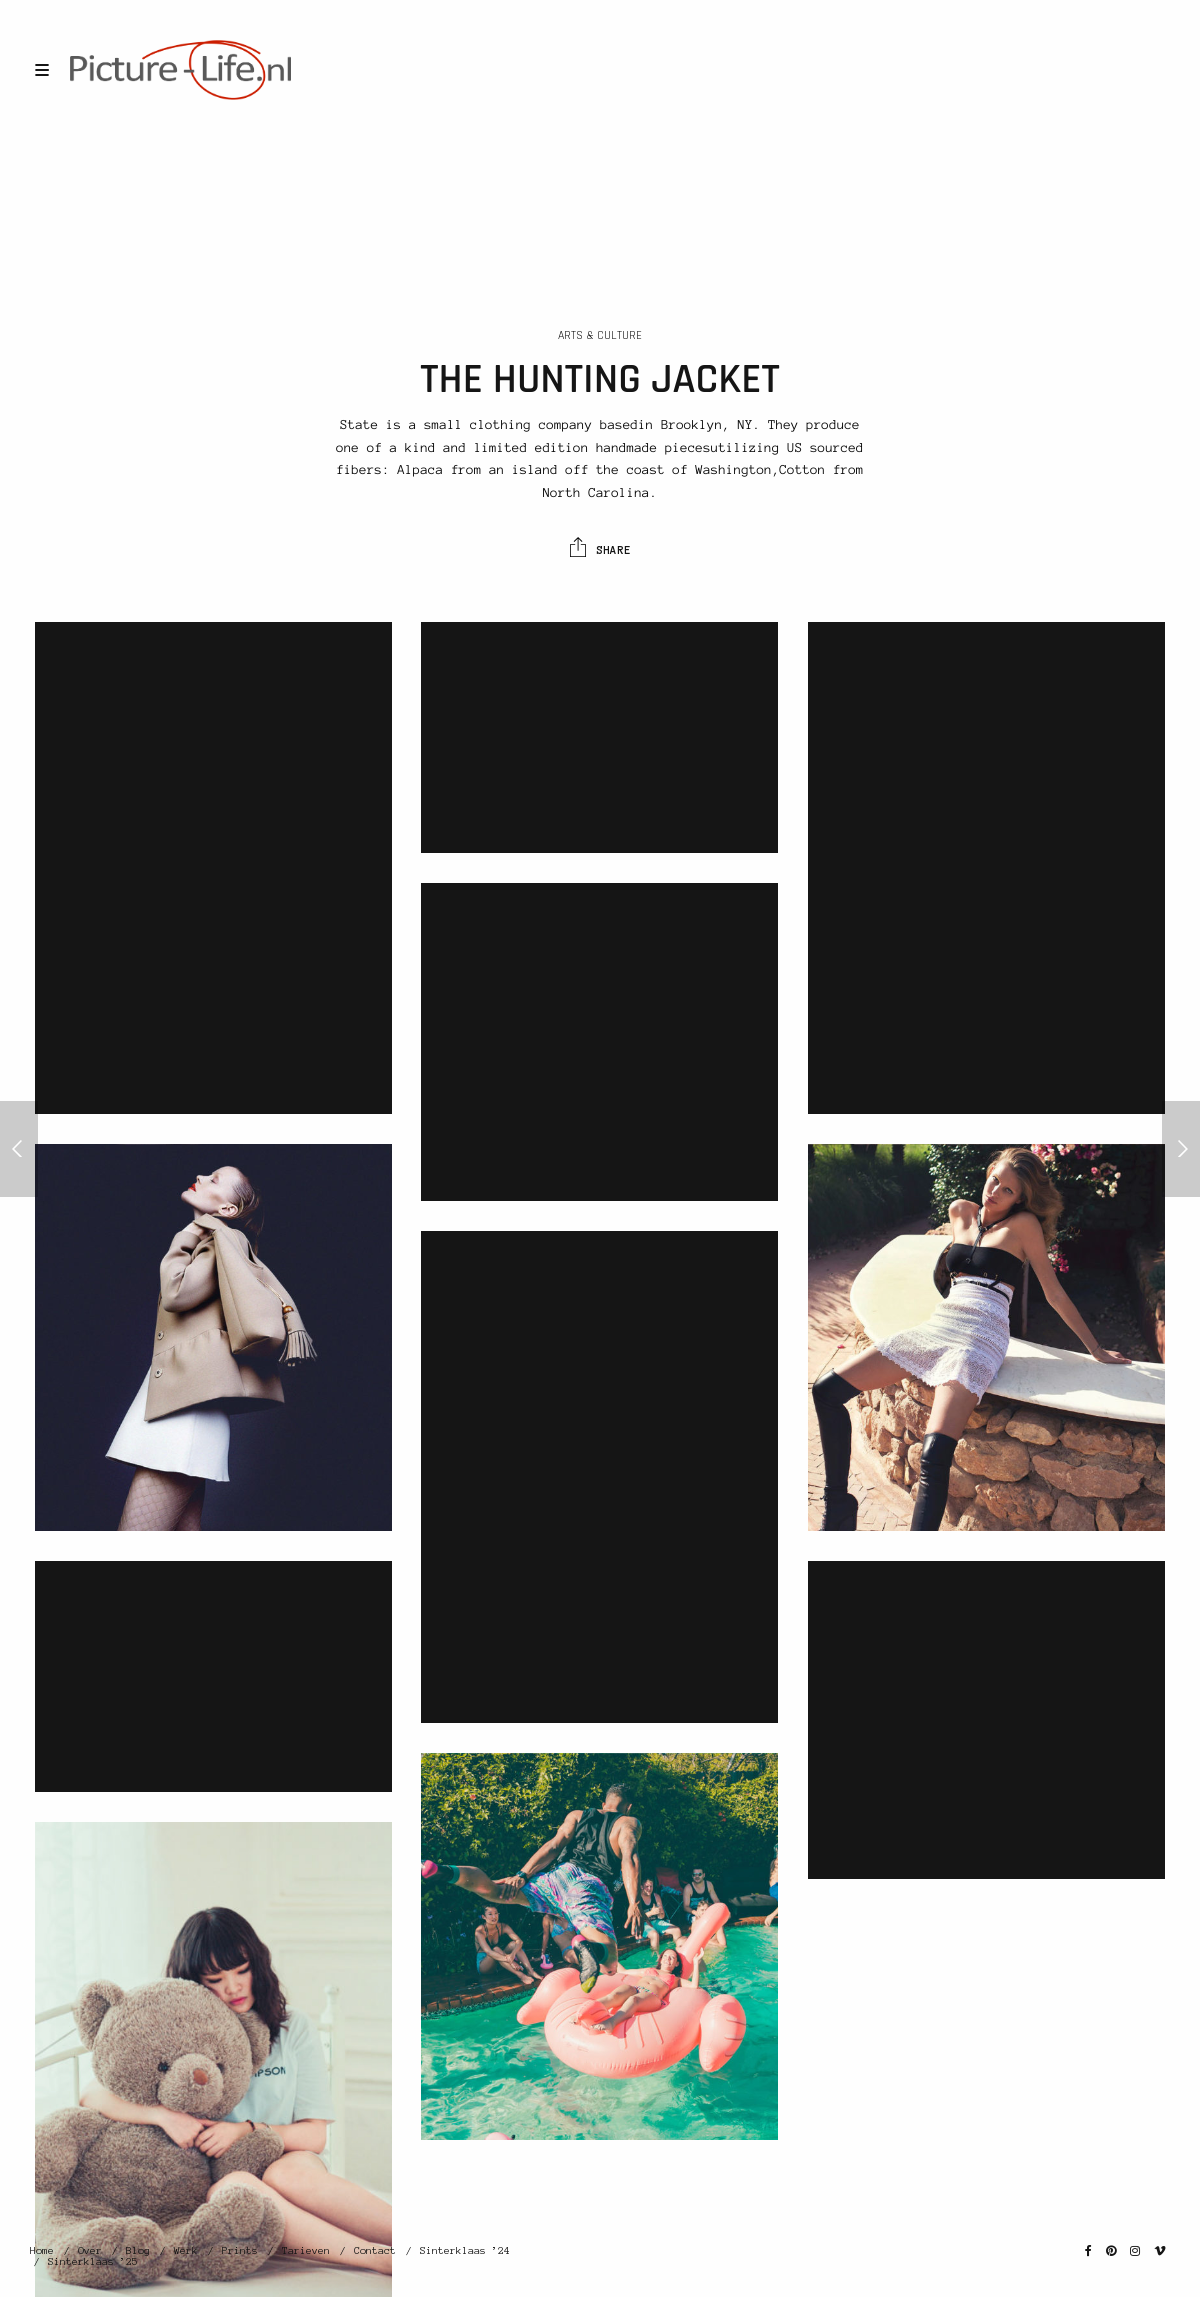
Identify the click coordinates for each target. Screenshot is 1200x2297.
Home (42, 2250)
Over (90, 2250)
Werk (186, 2250)
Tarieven (306, 2250)
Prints (240, 2250)
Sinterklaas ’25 (93, 2261)
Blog (138, 2250)
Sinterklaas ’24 (465, 2250)
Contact (375, 2250)
